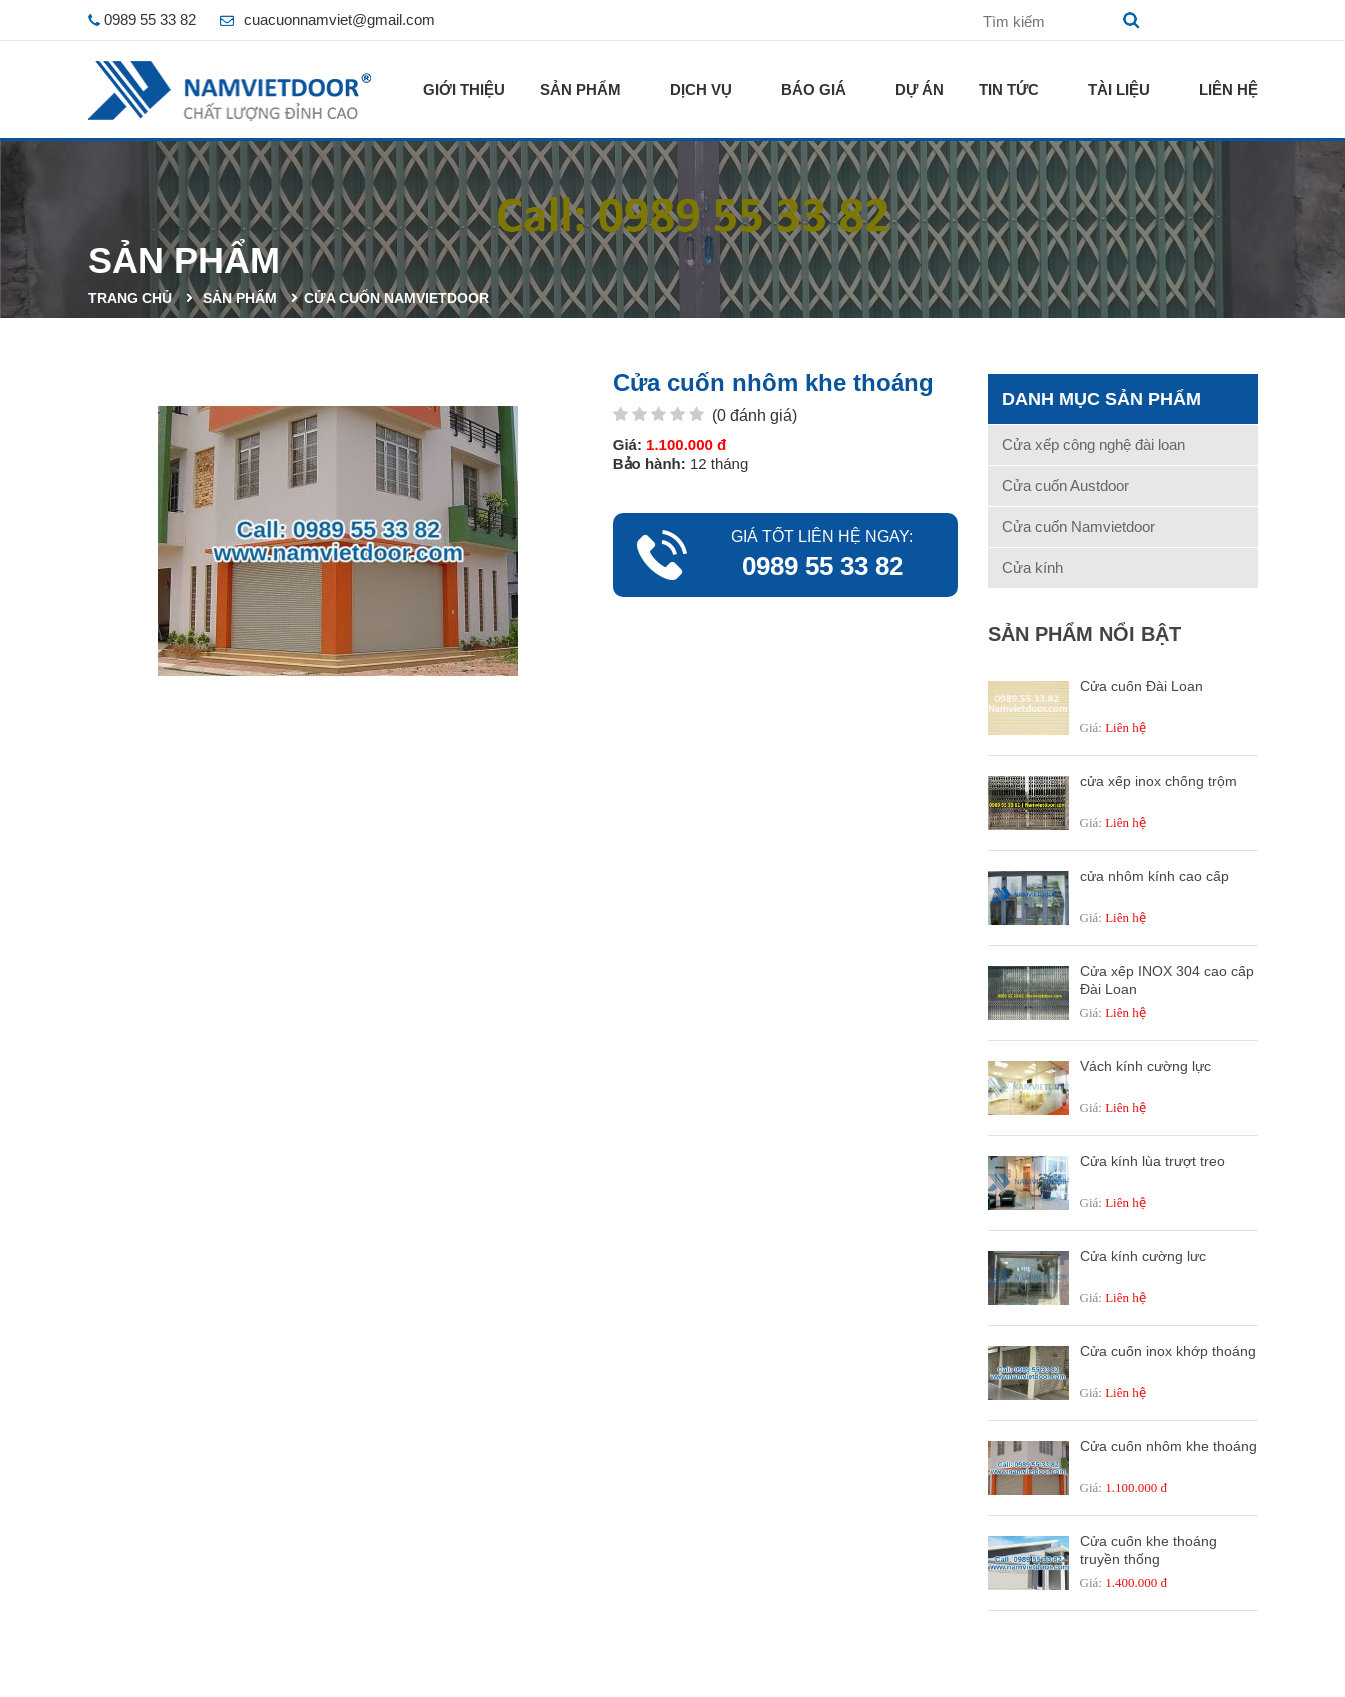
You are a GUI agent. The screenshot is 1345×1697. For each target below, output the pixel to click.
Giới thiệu (464, 89)
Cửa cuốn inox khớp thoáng (1168, 1351)
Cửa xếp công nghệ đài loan (1093, 444)
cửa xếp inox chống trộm (1158, 781)
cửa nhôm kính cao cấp (1154, 876)
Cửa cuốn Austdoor (1065, 485)
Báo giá (813, 89)
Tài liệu (1119, 89)
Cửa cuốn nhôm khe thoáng (1168, 1446)
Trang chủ (130, 298)
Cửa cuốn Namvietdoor (396, 298)
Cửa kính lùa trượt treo (1152, 1161)
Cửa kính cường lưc (1143, 1256)
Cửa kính (1032, 567)
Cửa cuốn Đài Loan (1141, 686)
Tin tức (1009, 89)
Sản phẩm (580, 89)
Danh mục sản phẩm (1101, 399)
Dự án (919, 89)
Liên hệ (1228, 89)
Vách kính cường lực (1145, 1066)
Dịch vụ (701, 89)
